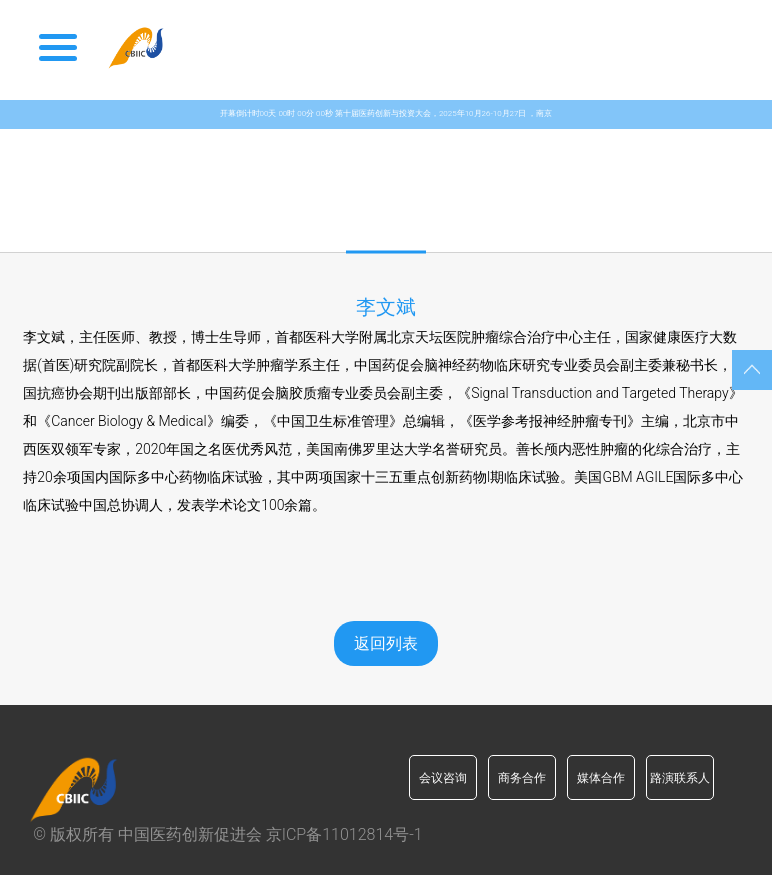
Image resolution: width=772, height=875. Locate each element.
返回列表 (386, 643)
